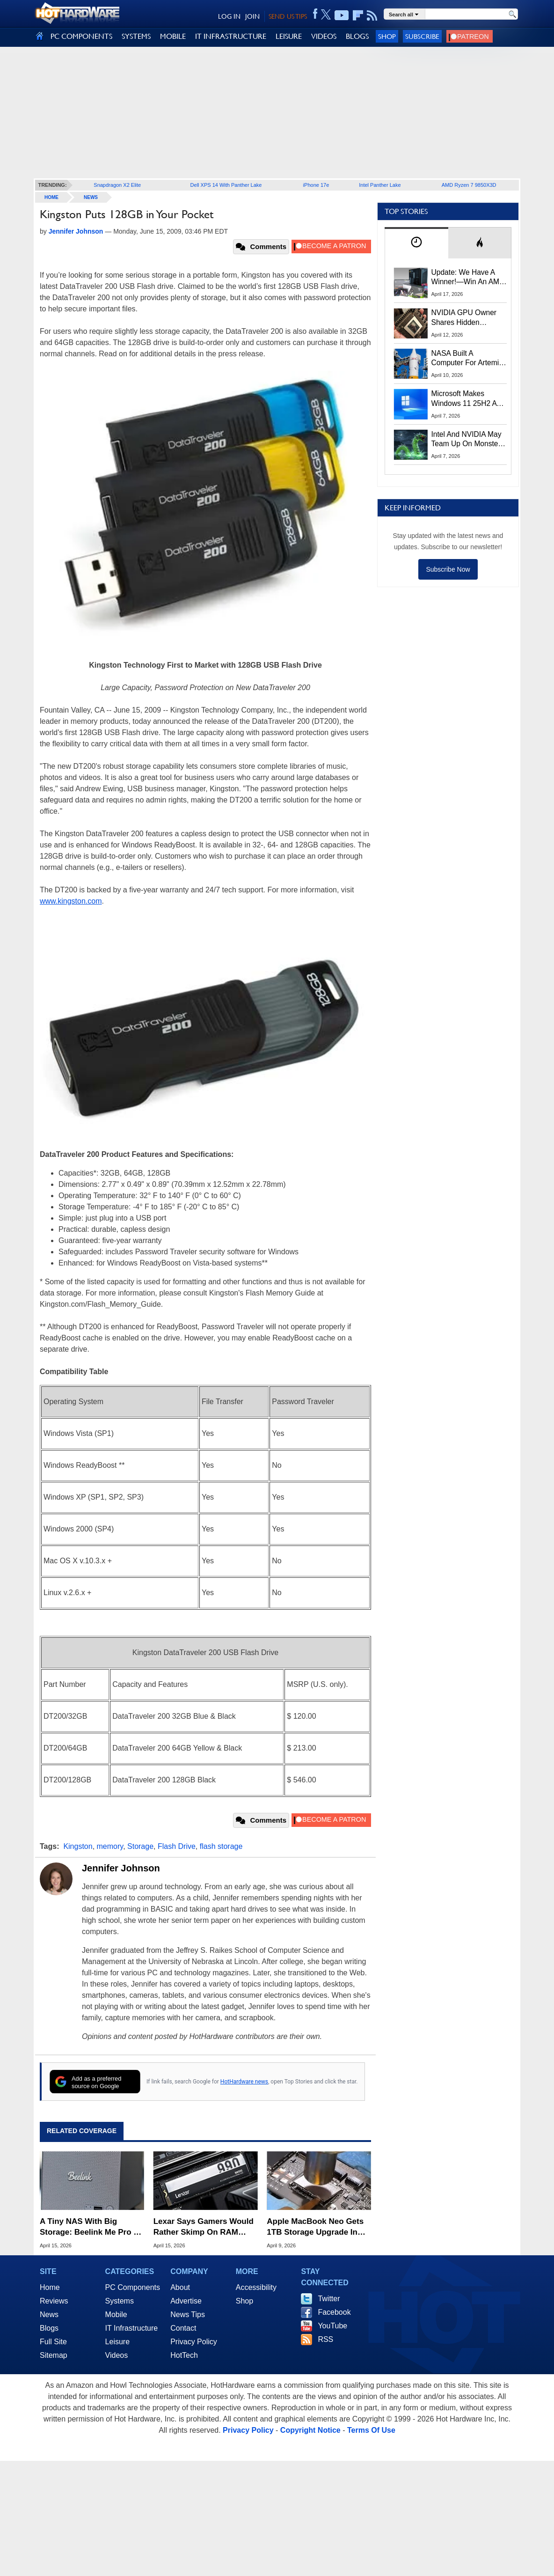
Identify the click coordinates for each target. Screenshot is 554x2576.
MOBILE (173, 36)
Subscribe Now (448, 569)
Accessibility (256, 2287)
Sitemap (53, 2355)
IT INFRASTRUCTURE (230, 36)
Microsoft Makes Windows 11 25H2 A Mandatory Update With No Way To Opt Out (464, 399)
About (180, 2287)
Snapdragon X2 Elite (117, 185)
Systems (119, 2301)
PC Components (132, 2287)
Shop (387, 36)
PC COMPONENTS (81, 36)
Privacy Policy (193, 2342)
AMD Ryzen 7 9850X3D (469, 185)
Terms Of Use (371, 2430)
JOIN (252, 16)
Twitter (329, 2299)
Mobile (116, 2314)
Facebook (334, 2312)
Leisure (117, 2342)
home (51, 197)
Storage (140, 1846)
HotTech (184, 2355)
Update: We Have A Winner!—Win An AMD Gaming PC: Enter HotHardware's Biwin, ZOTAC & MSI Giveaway (468, 277)
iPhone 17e (316, 185)
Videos (116, 2355)
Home (50, 2287)
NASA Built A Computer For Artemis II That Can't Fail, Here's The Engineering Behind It (467, 358)
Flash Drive (177, 1846)
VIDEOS (323, 36)
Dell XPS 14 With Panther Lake (226, 185)
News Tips (187, 2314)
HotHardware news (244, 2081)
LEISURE (289, 36)
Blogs (49, 2328)
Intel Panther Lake (380, 185)
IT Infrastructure (131, 2328)
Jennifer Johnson (121, 1868)
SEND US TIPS (288, 16)
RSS (325, 2339)
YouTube (332, 2326)
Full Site (53, 2342)
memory (110, 1846)
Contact (183, 2328)
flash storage (221, 1846)
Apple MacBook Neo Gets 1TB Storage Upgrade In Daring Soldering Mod (315, 2227)
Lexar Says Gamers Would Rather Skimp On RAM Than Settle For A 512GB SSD (203, 2227)
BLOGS (357, 36)
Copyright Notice (310, 2430)
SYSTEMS (136, 36)
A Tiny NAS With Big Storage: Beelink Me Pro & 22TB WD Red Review (89, 2227)
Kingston (77, 1846)
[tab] (416, 242)
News (91, 197)
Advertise (186, 2301)
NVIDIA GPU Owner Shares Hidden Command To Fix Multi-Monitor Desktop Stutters (468, 318)
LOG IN (229, 16)
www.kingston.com (71, 901)
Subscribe (422, 36)
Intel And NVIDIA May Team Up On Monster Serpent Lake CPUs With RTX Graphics (466, 439)
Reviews (54, 2301)
